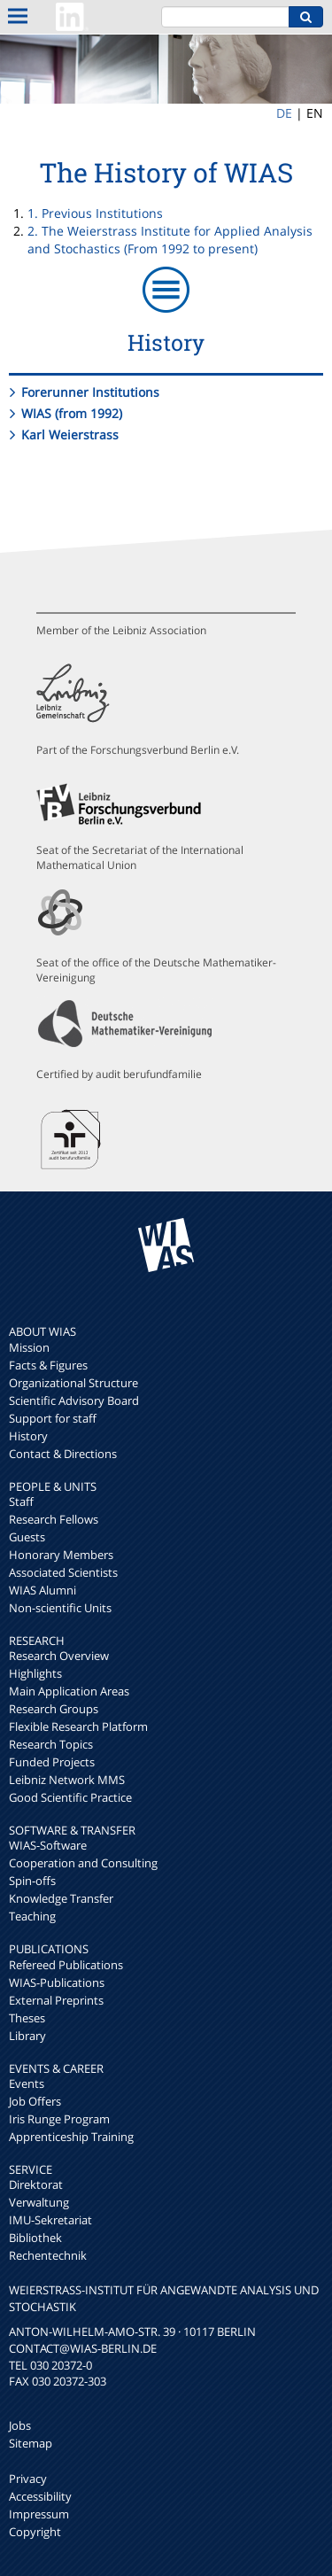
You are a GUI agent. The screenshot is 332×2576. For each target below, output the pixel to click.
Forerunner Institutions (90, 392)
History (28, 1436)
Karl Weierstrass (70, 434)
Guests (27, 1537)
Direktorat (36, 2184)
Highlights (35, 1673)
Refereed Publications (66, 1965)
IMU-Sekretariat (50, 2220)
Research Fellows (53, 1519)
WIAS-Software (48, 1845)
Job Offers (35, 2101)
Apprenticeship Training (71, 2137)
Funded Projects (52, 1762)
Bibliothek (35, 2238)
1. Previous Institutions (95, 213)
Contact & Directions (63, 1454)
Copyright (35, 2532)
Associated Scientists (63, 1572)
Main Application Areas (69, 1691)
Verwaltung (39, 2202)
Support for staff (53, 1418)
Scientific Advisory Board (74, 1400)
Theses (27, 2018)
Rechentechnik (48, 2255)
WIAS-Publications (56, 1982)
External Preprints (56, 2000)
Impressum (39, 2514)
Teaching (32, 1916)
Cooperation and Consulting (83, 1863)
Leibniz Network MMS (67, 1780)
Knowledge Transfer (61, 1898)
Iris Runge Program (59, 2119)
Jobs (20, 2425)
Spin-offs (32, 1881)
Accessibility (40, 2496)
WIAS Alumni (42, 1590)
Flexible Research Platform (78, 1726)
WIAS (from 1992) (71, 413)
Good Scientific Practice (70, 1797)
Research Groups (53, 1709)
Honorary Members (61, 1555)
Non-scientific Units (60, 1608)
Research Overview (59, 1656)
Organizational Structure (73, 1383)
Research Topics (51, 1744)
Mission (29, 1347)
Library (27, 2036)
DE (284, 113)
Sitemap (30, 2443)
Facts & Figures (48, 1365)
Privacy (28, 2479)
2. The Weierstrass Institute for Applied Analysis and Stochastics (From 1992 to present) (170, 239)
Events (26, 2083)
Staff (21, 1501)
